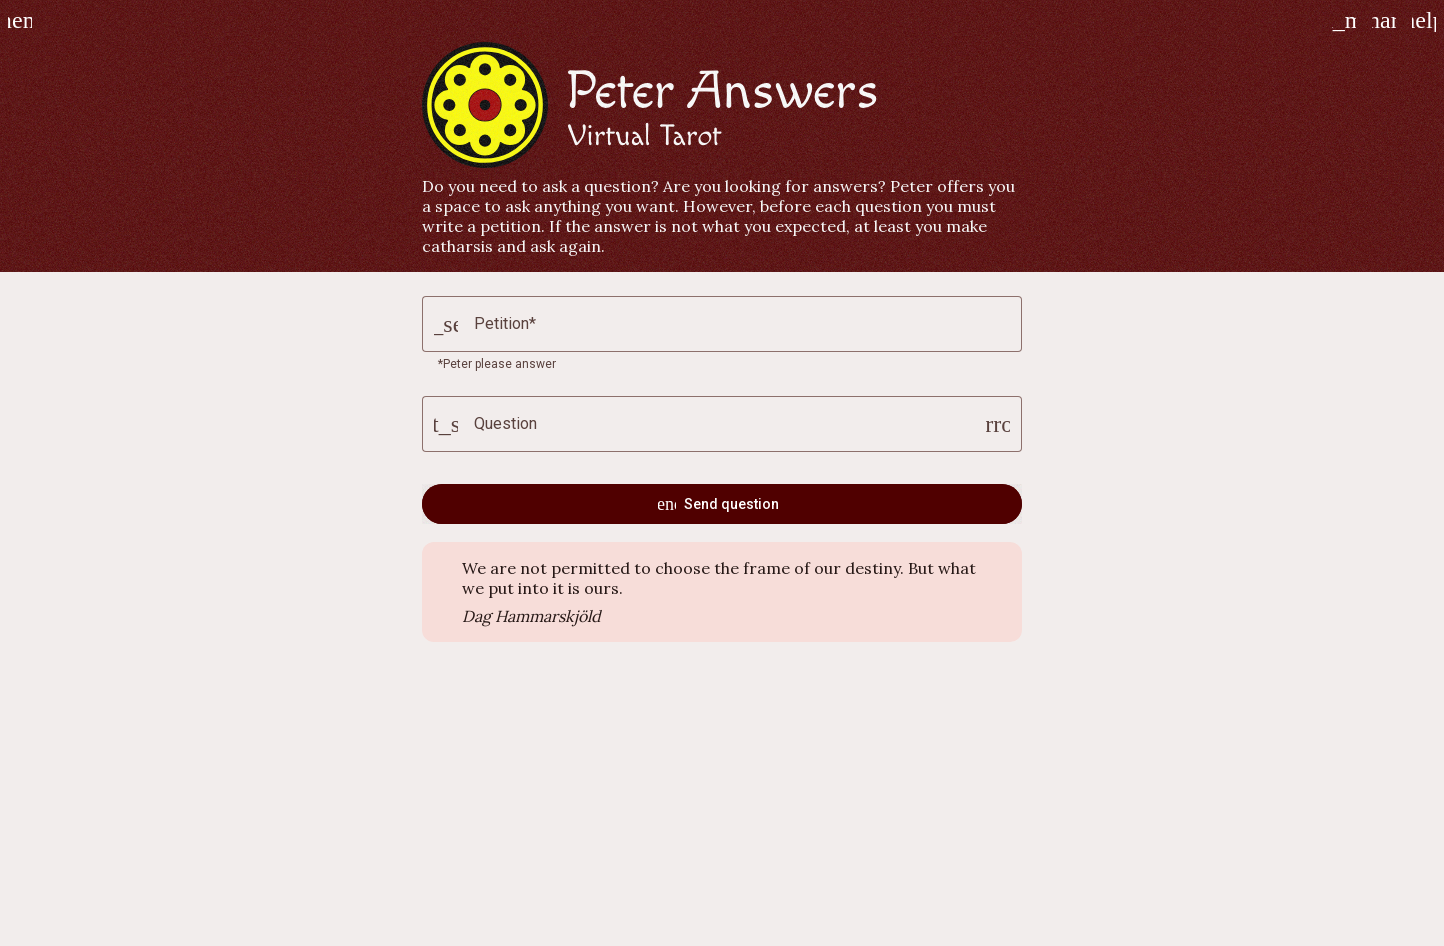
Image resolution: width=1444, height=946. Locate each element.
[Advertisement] (722, 802)
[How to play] (1424, 20)
